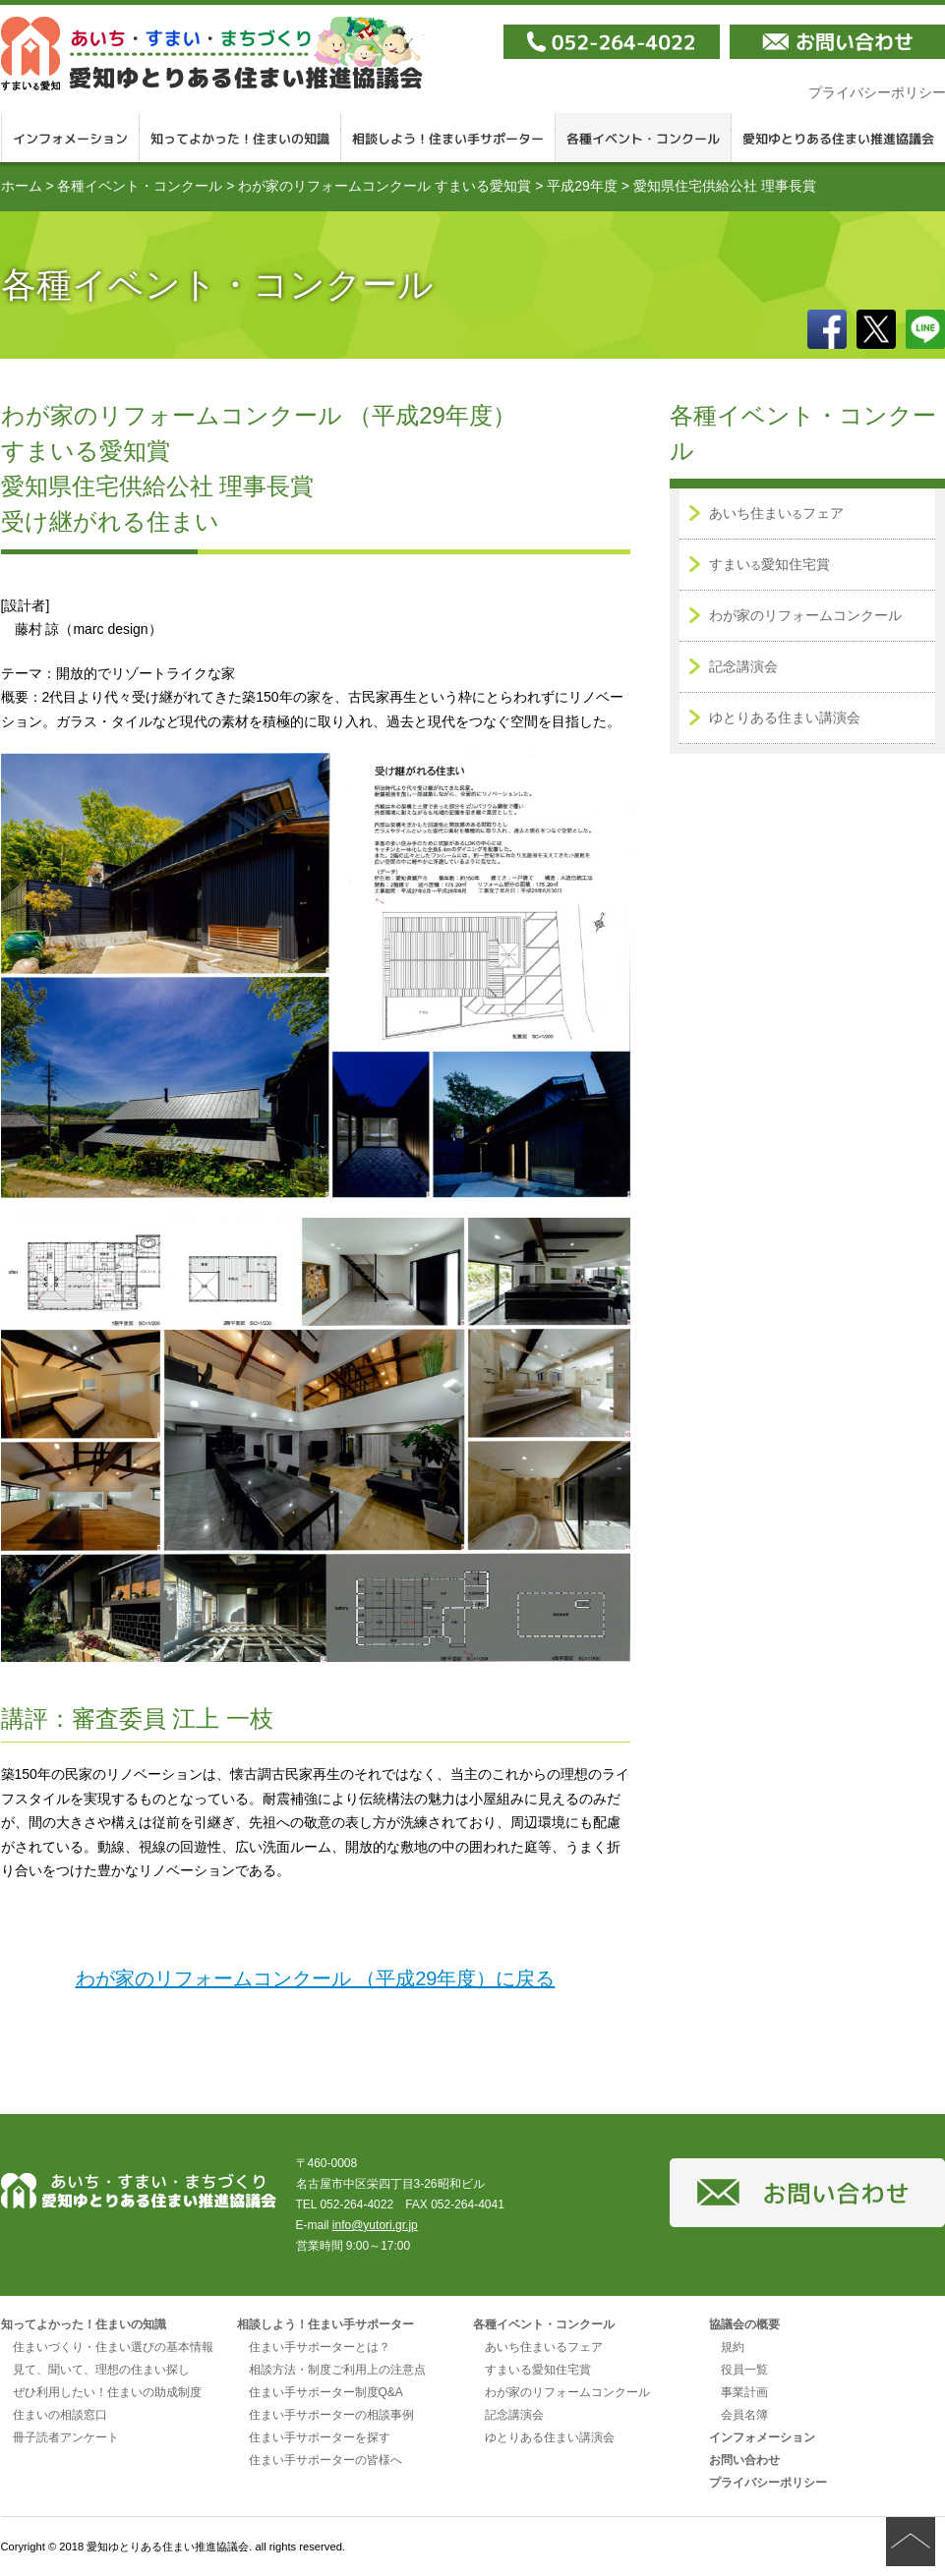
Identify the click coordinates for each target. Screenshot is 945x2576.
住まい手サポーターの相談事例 (331, 2415)
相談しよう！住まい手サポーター (448, 137)
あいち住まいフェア (776, 513)
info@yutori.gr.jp (375, 2225)
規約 (732, 2347)
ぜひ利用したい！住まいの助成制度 (107, 2392)
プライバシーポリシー (768, 2483)
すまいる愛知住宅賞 (538, 2369)
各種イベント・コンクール (644, 137)
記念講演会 (743, 666)
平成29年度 (582, 186)
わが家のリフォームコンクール (805, 615)
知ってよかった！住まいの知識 (240, 137)
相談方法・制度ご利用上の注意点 (337, 2369)
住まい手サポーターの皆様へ (325, 2460)
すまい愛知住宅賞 (769, 564)
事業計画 (744, 2392)
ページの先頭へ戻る (910, 2541)
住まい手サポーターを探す (319, 2437)
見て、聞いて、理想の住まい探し (101, 2369)
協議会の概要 (744, 2324)
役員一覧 (744, 2369)
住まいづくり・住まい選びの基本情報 (113, 2347)
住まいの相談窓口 (60, 2415)
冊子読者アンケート (66, 2437)
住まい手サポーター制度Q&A (326, 2392)
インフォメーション (70, 137)
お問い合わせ (744, 2460)
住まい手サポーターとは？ (319, 2347)
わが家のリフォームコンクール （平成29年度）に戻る (316, 1978)
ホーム (21, 186)
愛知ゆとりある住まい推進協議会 (212, 53)
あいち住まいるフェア (544, 2347)
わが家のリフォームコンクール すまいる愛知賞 (384, 186)
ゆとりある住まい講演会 (784, 717)
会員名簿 (744, 2415)
